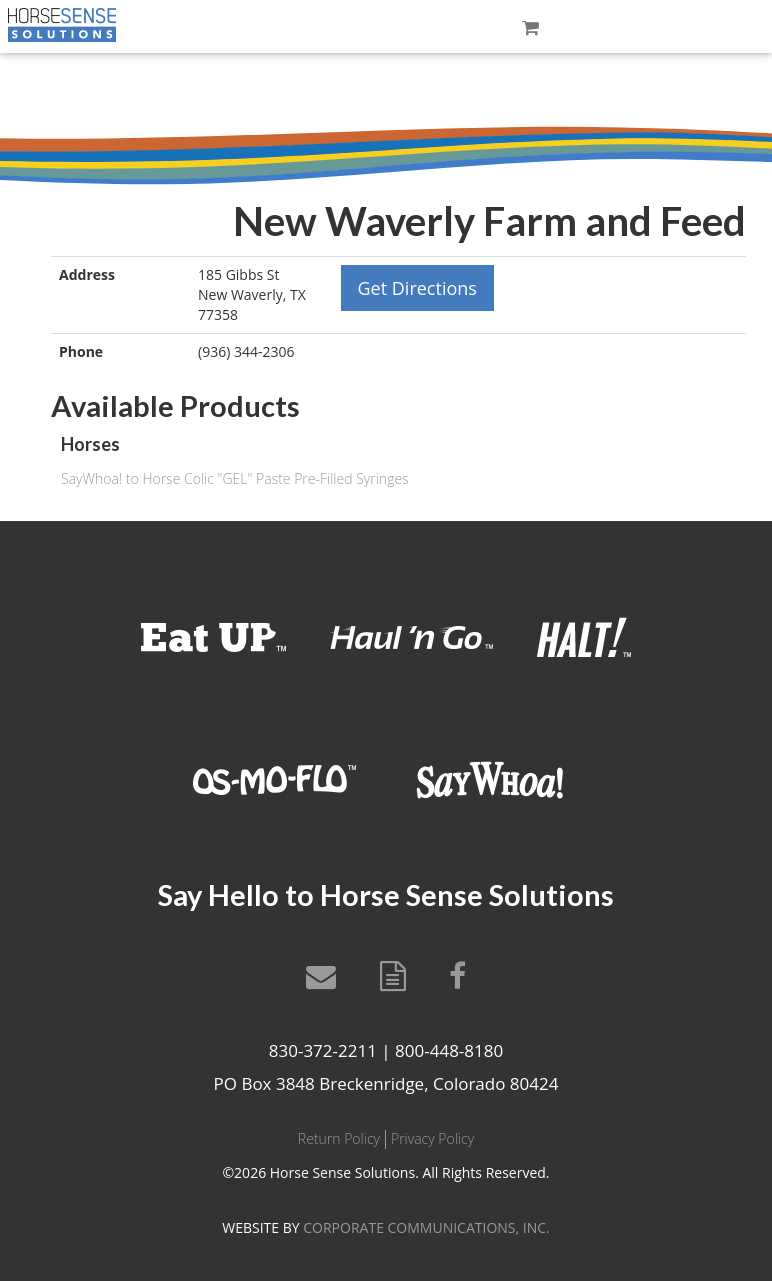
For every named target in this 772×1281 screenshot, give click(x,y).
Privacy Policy (432, 1138)
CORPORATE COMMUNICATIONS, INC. (426, 1227)
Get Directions (417, 288)
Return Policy (339, 1138)
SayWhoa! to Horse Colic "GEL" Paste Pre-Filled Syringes (235, 478)
